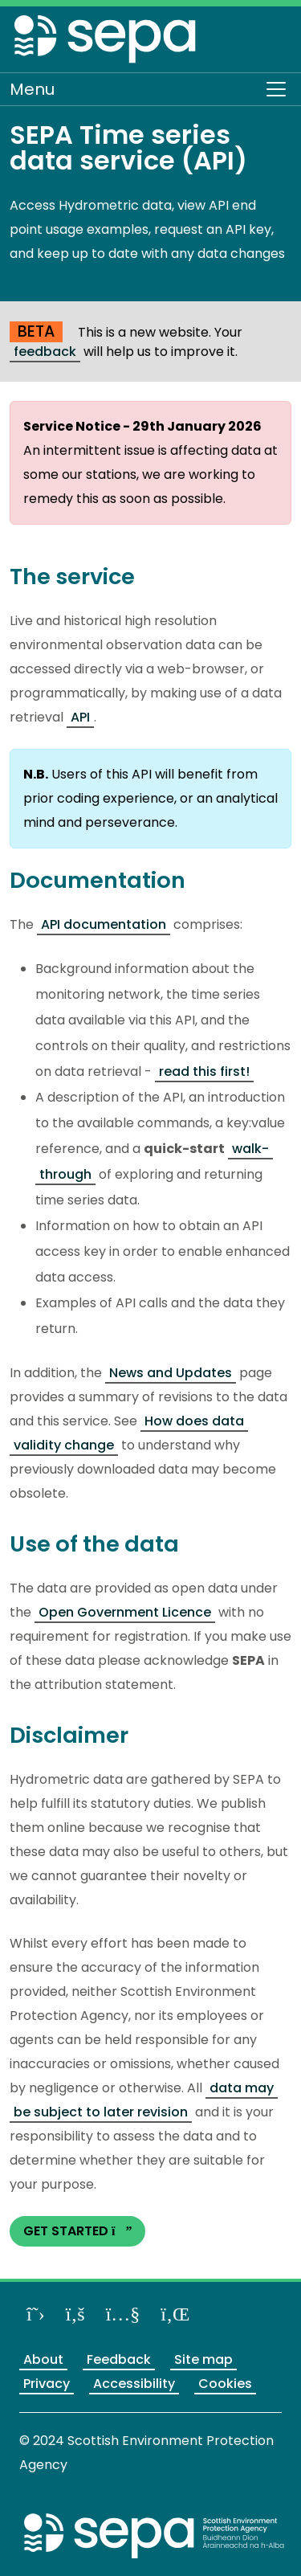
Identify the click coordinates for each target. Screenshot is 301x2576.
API (80, 717)
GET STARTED (77, 2231)
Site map (203, 2359)
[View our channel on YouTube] (123, 2313)
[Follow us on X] (35, 2313)
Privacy (46, 2383)
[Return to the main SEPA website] (154, 2535)
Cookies (225, 2383)
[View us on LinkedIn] (175, 2313)
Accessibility (134, 2383)
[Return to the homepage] (106, 42)
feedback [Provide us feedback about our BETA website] (45, 351)
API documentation (103, 924)
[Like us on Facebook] (75, 2313)
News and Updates (170, 1373)
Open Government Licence (125, 1612)
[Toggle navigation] (276, 89)
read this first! (204, 1071)
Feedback (119, 2359)
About (43, 2359)
